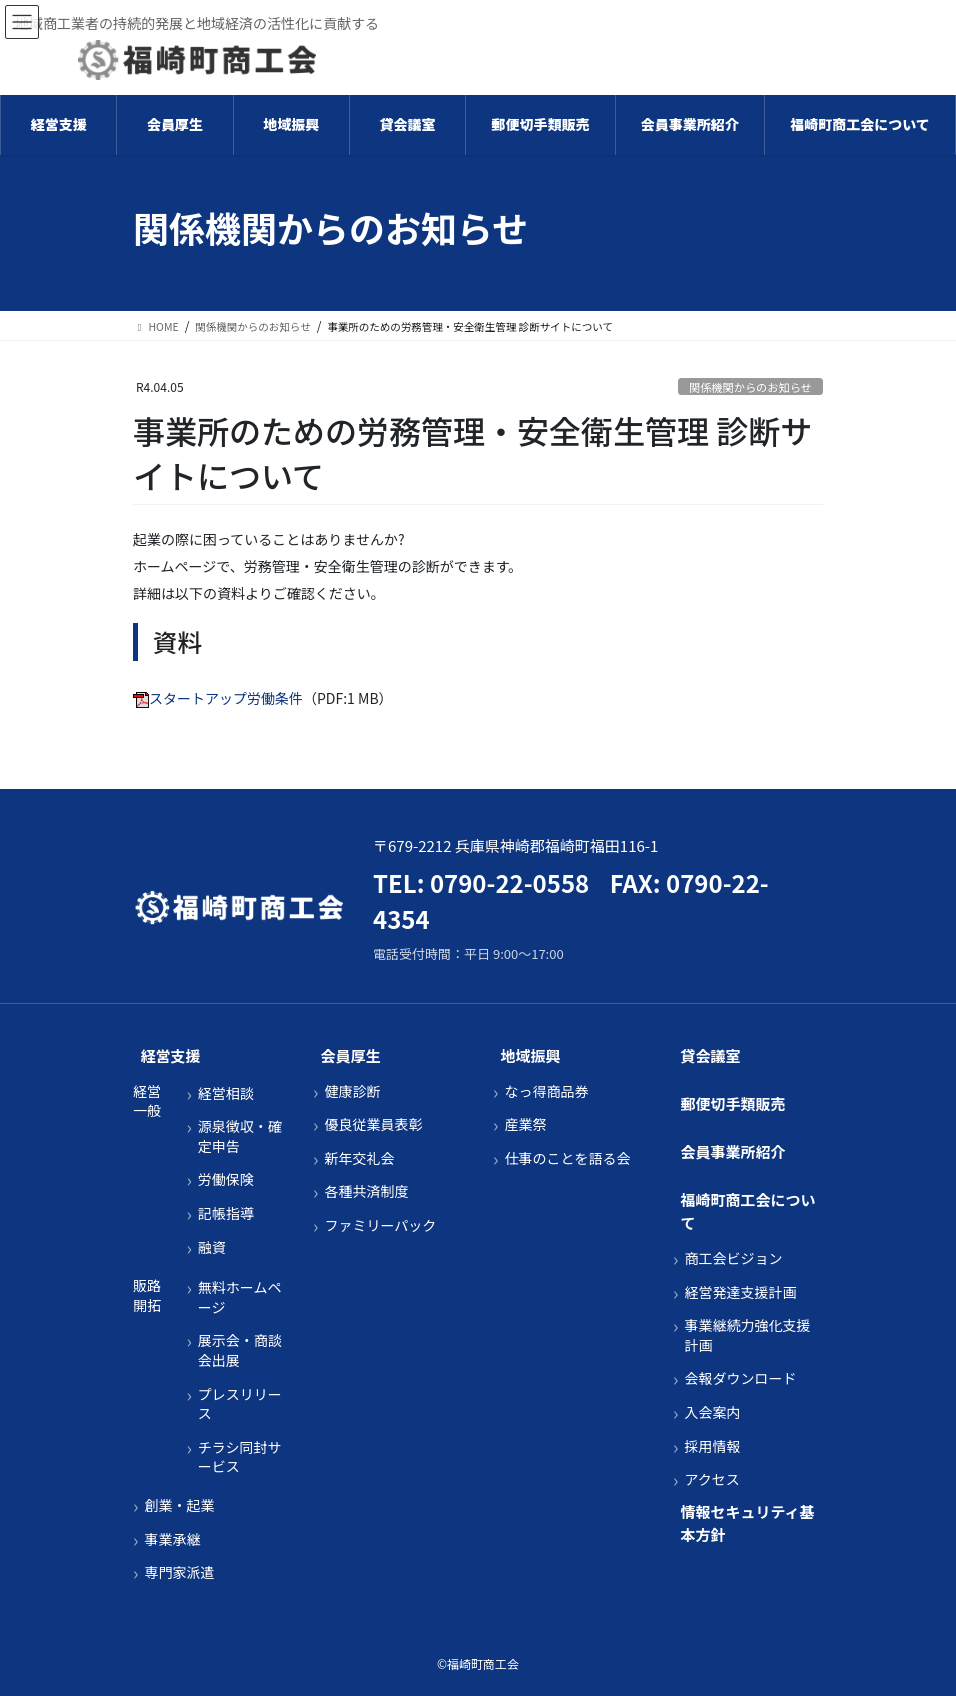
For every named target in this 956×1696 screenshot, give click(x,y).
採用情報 (712, 1446)
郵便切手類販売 (733, 1103)
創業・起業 (179, 1505)
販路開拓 (147, 1295)
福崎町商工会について (748, 1211)
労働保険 (226, 1179)
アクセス (711, 1479)
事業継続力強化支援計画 (747, 1335)
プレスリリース (240, 1404)
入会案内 (712, 1412)
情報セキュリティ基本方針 (748, 1523)
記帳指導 (226, 1213)
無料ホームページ (240, 1297)
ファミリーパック (380, 1225)
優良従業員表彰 (373, 1124)
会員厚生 (351, 1055)
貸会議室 (711, 1055)
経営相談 (226, 1093)
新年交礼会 (359, 1158)
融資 (212, 1247)
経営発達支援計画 (740, 1292)
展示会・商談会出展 (240, 1350)
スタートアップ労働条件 (226, 698)
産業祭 (525, 1124)
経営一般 (147, 1101)
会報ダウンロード (740, 1378)
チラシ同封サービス (240, 1457)
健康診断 (352, 1091)
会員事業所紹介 (733, 1151)
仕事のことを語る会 (567, 1158)
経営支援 (171, 1055)
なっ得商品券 (546, 1091)
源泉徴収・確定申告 (240, 1136)
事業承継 (172, 1539)
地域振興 (531, 1055)
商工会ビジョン (733, 1258)
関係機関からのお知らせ (750, 387)
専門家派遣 (179, 1572)
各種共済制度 (366, 1191)
